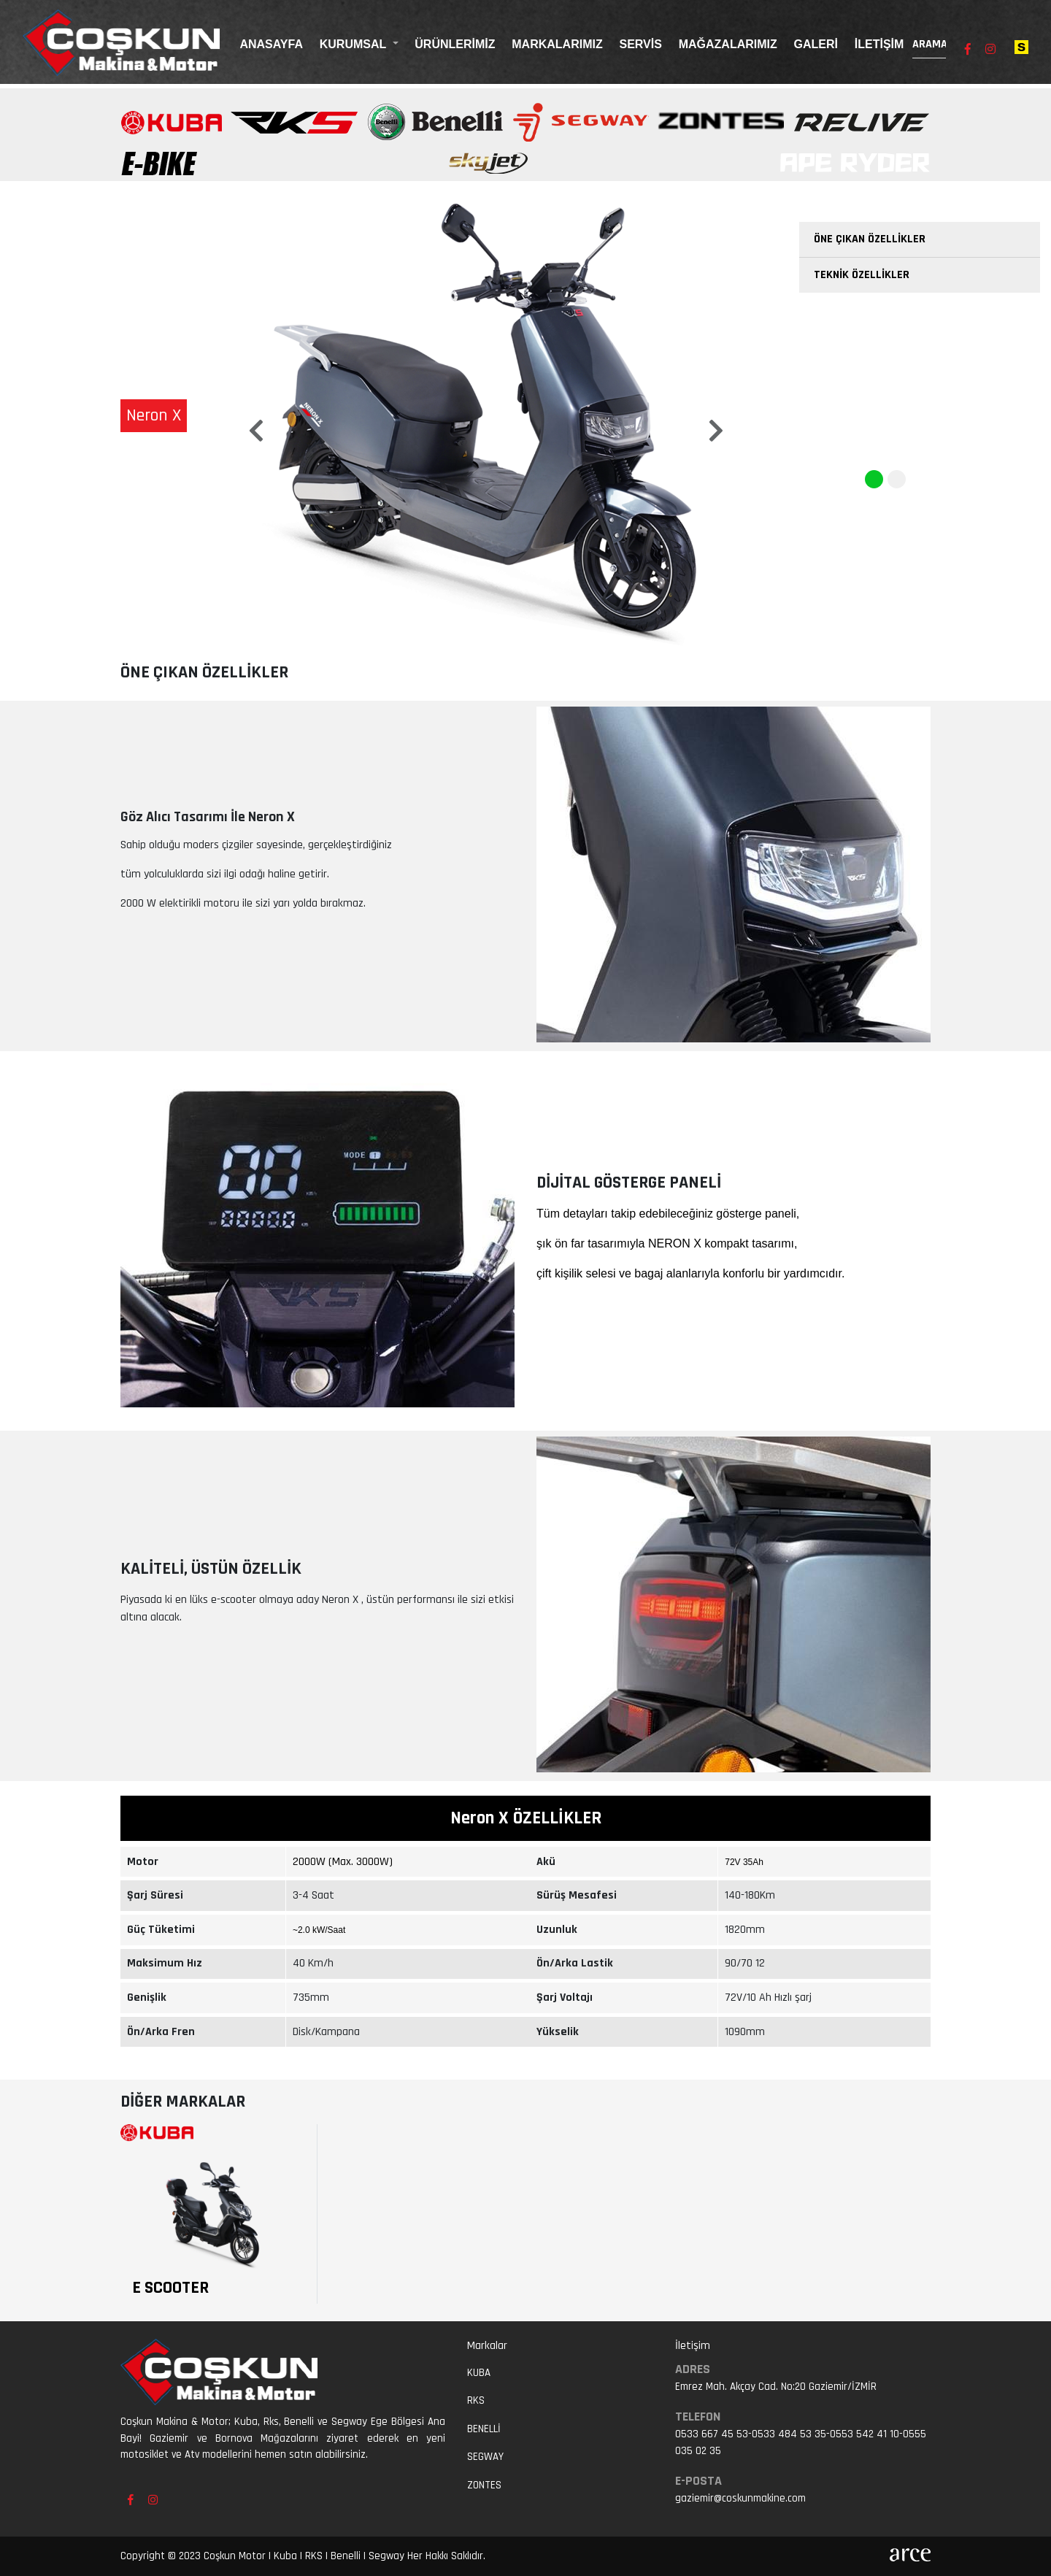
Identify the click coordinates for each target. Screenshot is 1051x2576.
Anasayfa (271, 44)
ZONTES (484, 2485)
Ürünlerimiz (455, 44)
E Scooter (170, 2288)
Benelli (484, 2429)
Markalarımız (557, 44)
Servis (640, 44)
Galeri (816, 44)
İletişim (879, 44)
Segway (485, 2457)
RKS (476, 2400)
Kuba (478, 2373)
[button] (255, 418)
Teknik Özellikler (861, 274)
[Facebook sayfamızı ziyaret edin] (968, 50)
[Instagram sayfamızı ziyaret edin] (990, 50)
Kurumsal (355, 44)
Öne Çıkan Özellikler (869, 239)
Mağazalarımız (728, 44)
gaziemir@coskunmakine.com (740, 2498)
